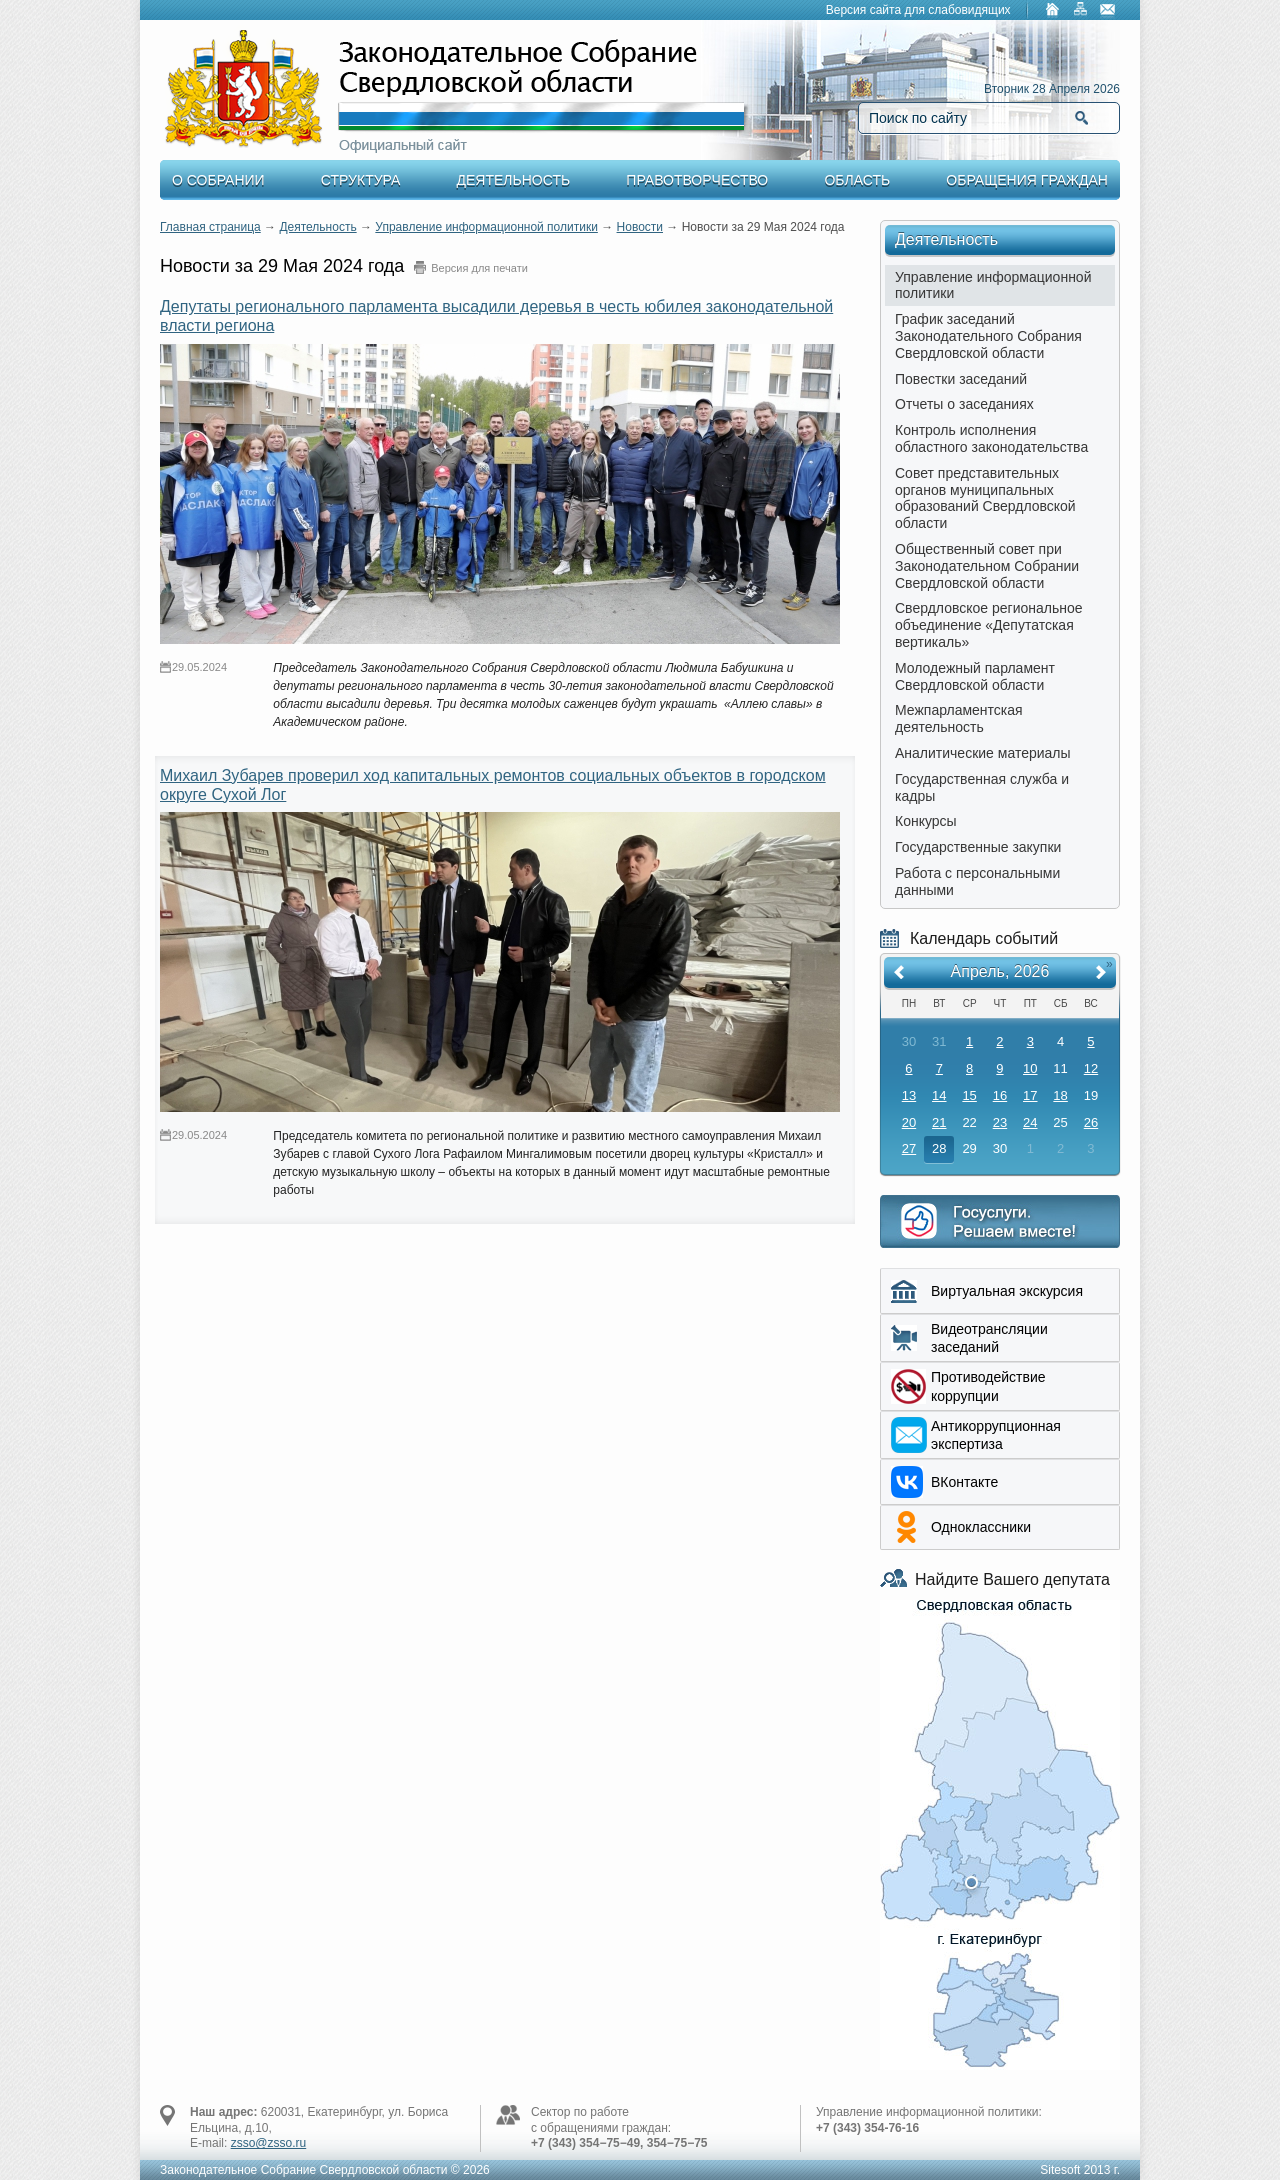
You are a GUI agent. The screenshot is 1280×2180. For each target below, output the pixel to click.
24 (1030, 1122)
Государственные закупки (978, 847)
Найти (1081, 118)
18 (1060, 1095)
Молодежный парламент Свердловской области (975, 676)
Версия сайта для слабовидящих (918, 10)
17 (1030, 1095)
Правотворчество (697, 180)
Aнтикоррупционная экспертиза (996, 1435)
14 (939, 1095)
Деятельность (514, 180)
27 (909, 1148)
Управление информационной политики (486, 227)
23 (1000, 1122)
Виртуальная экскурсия (1007, 1291)
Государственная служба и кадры (982, 787)
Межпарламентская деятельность (959, 718)
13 (909, 1095)
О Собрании (218, 180)
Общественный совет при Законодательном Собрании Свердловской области (987, 566)
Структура (360, 180)
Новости (640, 227)
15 (969, 1095)
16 (1000, 1095)
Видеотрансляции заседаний (989, 1338)
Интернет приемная (1000, 1221)
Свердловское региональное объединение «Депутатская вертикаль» (989, 625)
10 (1030, 1068)
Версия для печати (479, 268)
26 (1091, 1122)
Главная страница (210, 227)
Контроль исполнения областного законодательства (991, 438)
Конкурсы (926, 821)
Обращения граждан (1027, 180)
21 (939, 1122)
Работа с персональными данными (977, 881)
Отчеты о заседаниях (964, 404)
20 (909, 1122)
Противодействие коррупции (988, 1386)
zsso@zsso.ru (269, 2143)
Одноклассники (981, 1527)
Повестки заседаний (961, 379)
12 (1091, 1068)
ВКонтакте (964, 1482)
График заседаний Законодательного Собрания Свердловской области (988, 336)
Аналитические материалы (983, 753)
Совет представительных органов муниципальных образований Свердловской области (985, 498)
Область (857, 180)
